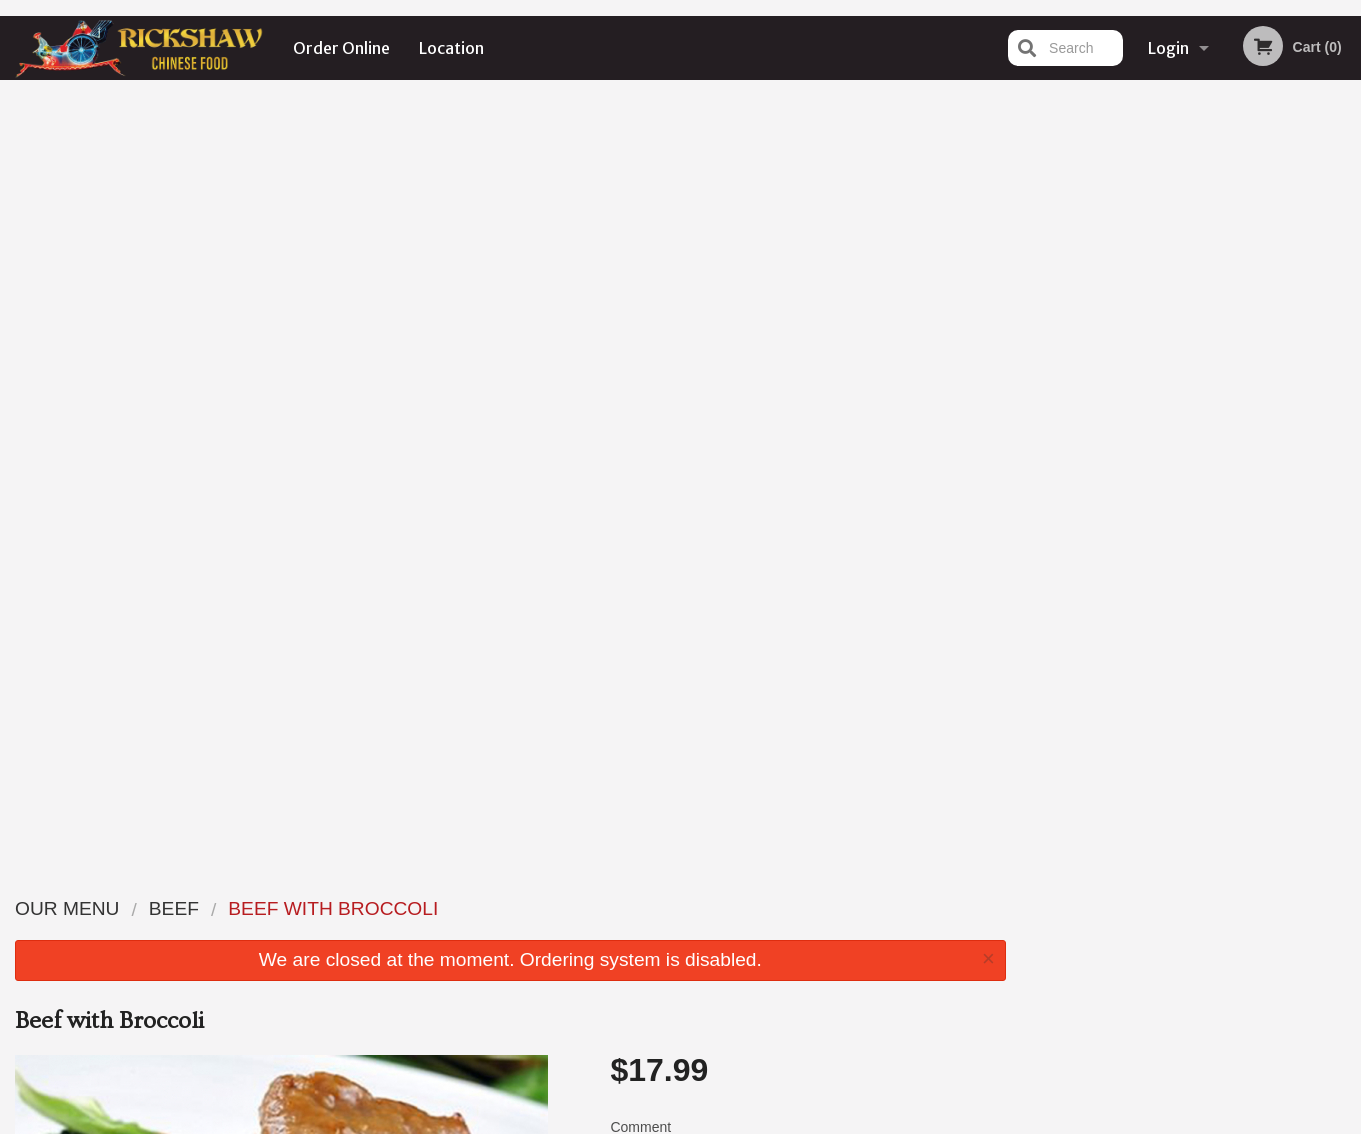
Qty (670, 465)
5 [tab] (1251, 413)
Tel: (1006, 956)
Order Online (341, 48)
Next (1346, 284)
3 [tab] (1191, 413)
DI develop (711, 1067)
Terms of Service (713, 1121)
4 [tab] (1221, 413)
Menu (628, 907)
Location (451, 48)
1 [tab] (1131, 413)
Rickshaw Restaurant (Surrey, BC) (343, 882)
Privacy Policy (605, 1121)
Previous (1037, 284)
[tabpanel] (1191, 284)
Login (1168, 48)
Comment (807, 384)
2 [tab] (1161, 413)
